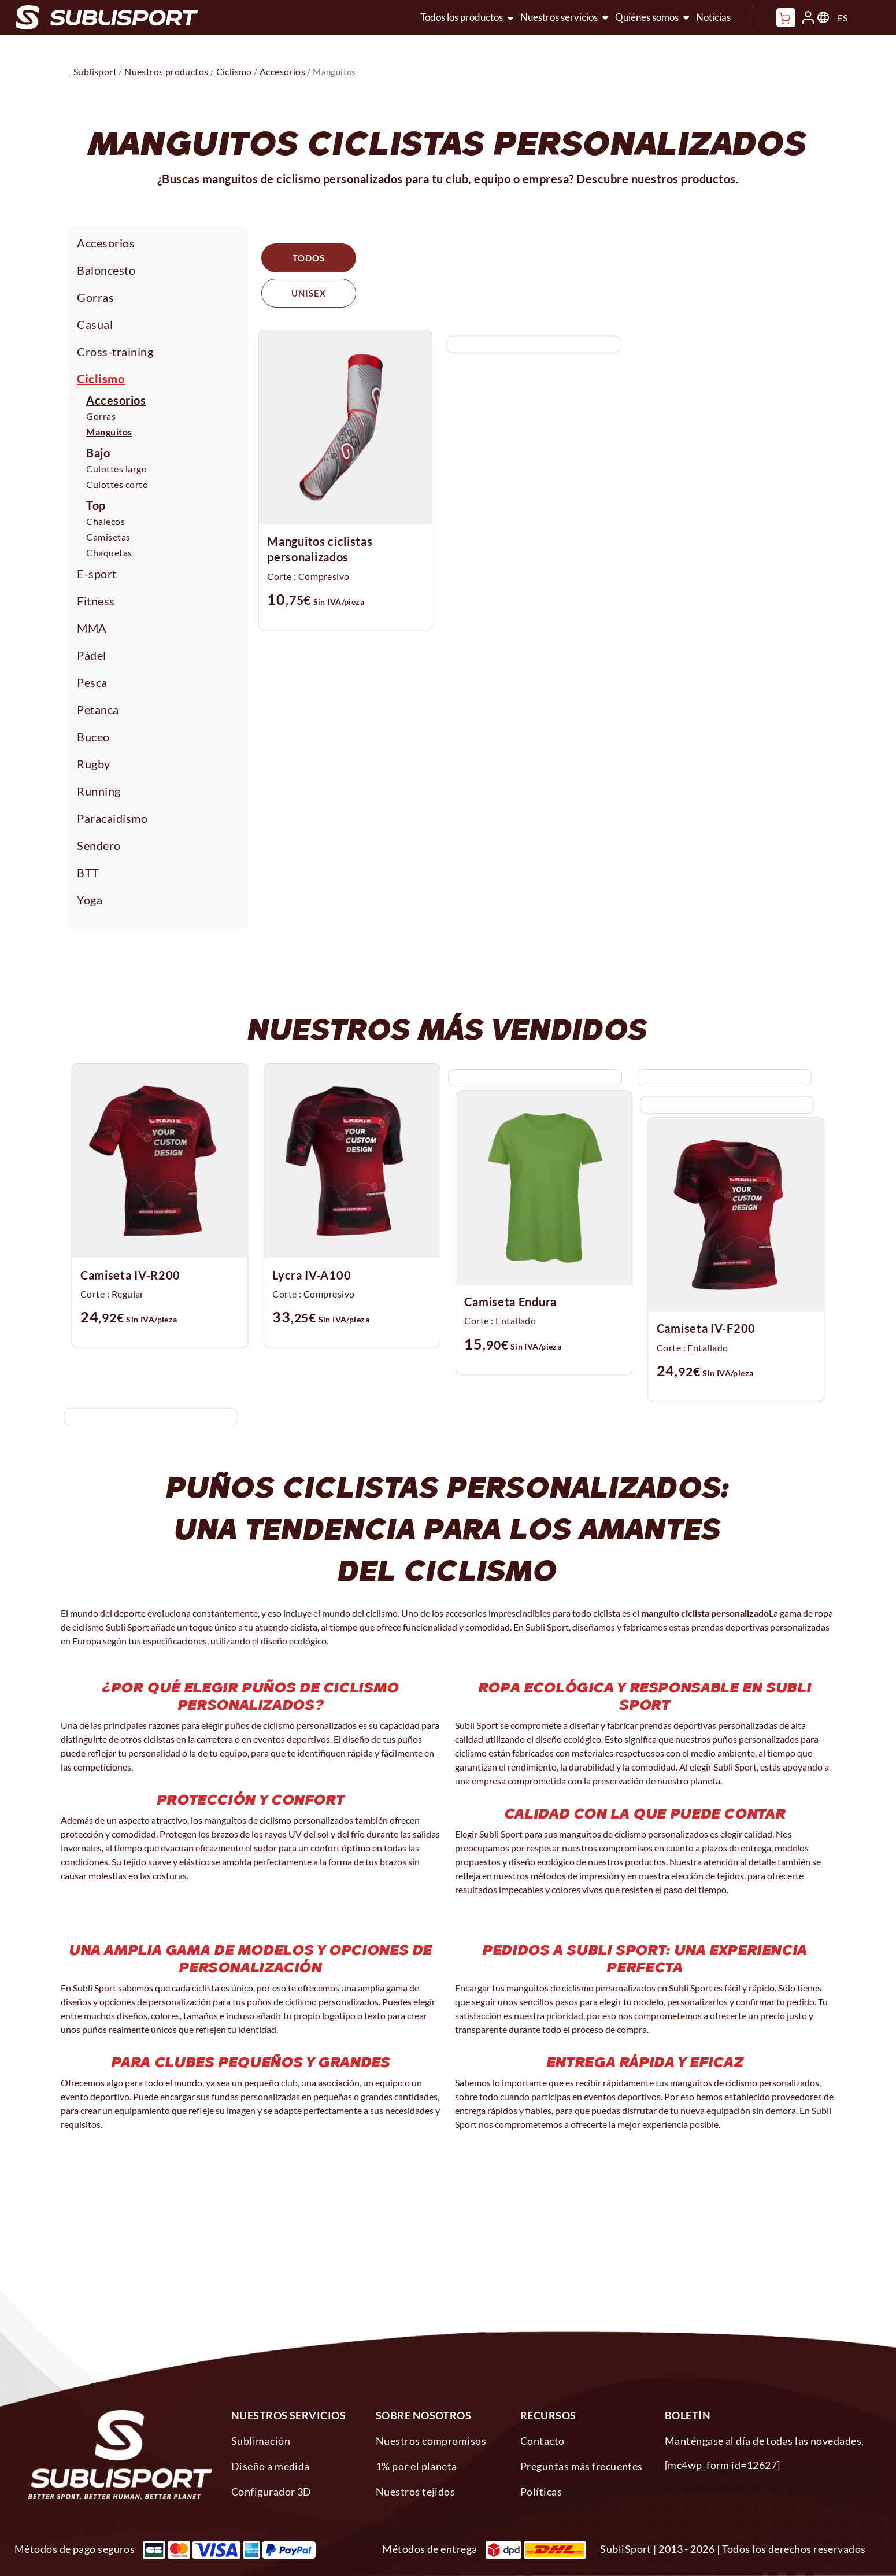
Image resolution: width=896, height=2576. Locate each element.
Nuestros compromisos (431, 2440)
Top (96, 505)
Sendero (99, 845)
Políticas (541, 2491)
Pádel (91, 655)
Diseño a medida (270, 2466)
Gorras (95, 297)
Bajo (98, 453)
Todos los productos (461, 17)
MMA (92, 628)
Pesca (92, 682)
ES (842, 17)
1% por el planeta (416, 2466)
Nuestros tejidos (415, 2491)
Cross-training (115, 352)
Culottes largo (116, 468)
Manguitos (109, 431)
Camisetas (108, 536)
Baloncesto (106, 270)
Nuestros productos (166, 71)
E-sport (97, 574)
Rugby (93, 764)
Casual (95, 324)
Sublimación (260, 2440)
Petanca (98, 709)
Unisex (412, 258)
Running (99, 791)
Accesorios (106, 243)
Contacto (542, 2440)
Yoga (89, 900)
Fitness (96, 601)
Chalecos (105, 521)
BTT (88, 872)
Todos (309, 258)
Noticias (713, 17)
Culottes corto (117, 484)
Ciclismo (101, 379)
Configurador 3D (271, 2491)
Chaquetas (109, 552)
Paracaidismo (112, 818)
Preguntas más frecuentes (581, 2466)
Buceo (93, 737)
